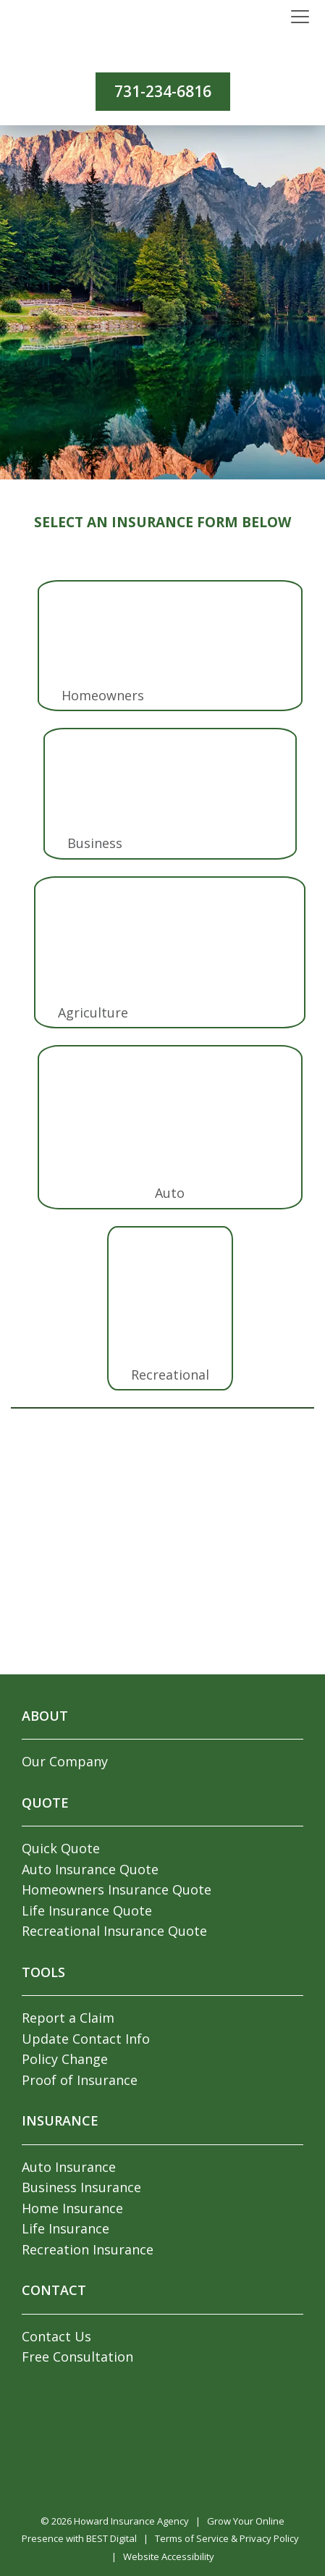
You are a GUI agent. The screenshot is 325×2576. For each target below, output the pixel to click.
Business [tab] (94, 843)
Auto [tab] (170, 1192)
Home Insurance (72, 2208)
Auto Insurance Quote (90, 1869)
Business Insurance (81, 2187)
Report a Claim (68, 2017)
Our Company (65, 1761)
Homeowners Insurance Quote (116, 1889)
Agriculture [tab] (93, 1012)
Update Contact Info (86, 2038)
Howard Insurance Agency (131, 2520)
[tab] (170, 633)
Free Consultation (77, 2356)
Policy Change (65, 2059)
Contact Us (56, 2336)
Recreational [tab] (170, 1374)
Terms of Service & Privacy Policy (227, 2538)
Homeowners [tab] (103, 695)
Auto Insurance (69, 2167)
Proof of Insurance (80, 2080)
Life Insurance (65, 2228)
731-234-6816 (162, 91)
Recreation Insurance (87, 2249)
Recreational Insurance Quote (114, 1930)
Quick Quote (61, 1848)
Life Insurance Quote (87, 1910)
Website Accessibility (168, 2556)
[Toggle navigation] (300, 17)
